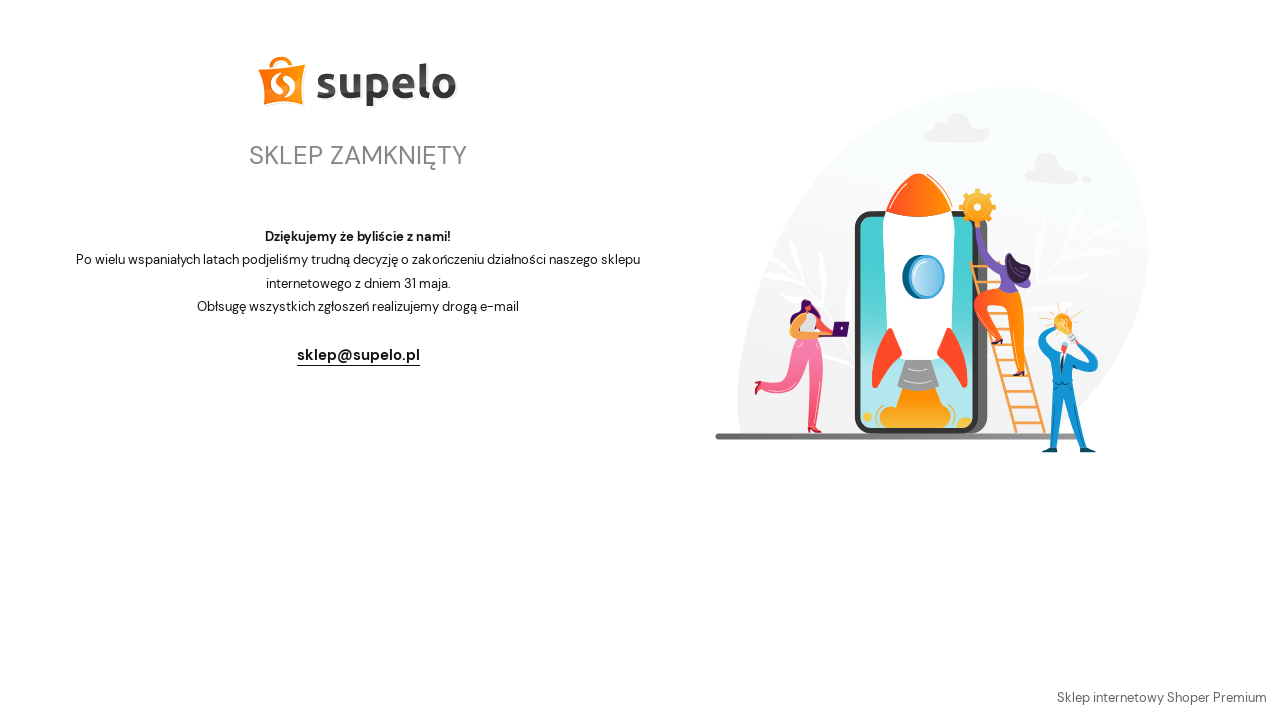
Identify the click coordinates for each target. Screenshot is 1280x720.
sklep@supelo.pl (358, 355)
